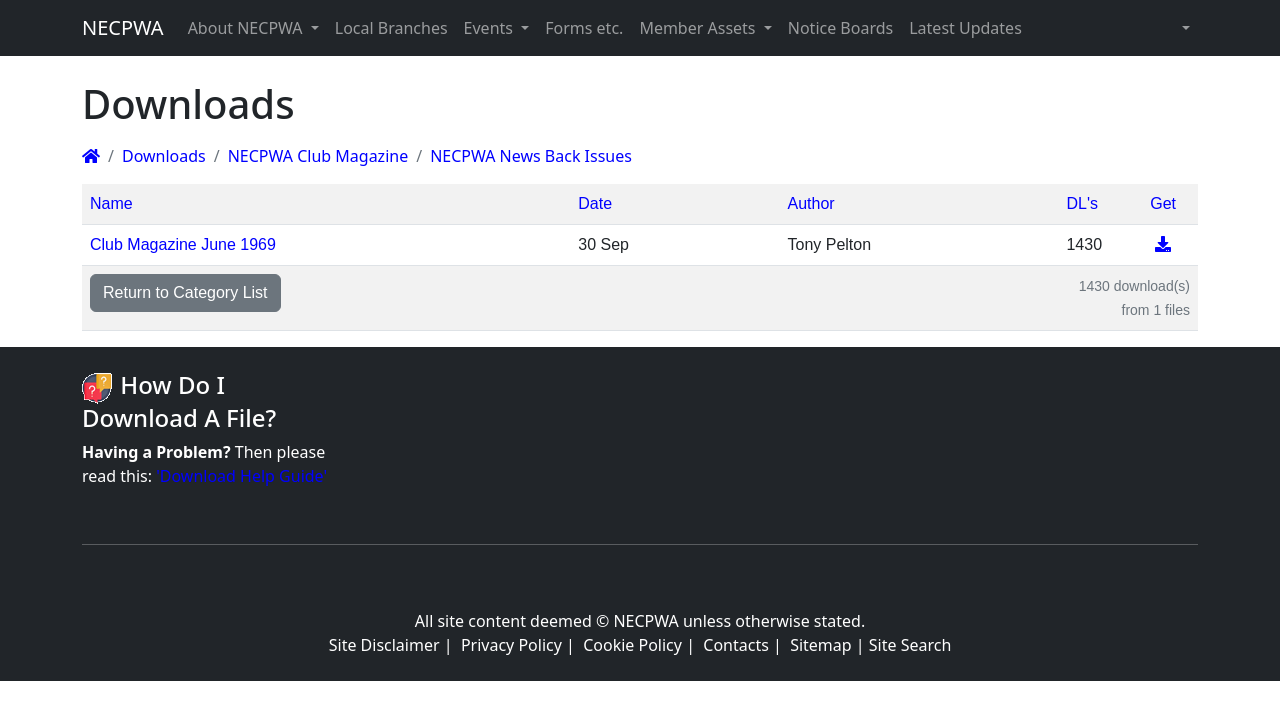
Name (111, 203)
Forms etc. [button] (584, 28)
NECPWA (123, 27)
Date (595, 203)
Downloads (164, 156)
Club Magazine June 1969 (183, 244)
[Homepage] (91, 156)
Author (810, 203)
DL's (1082, 203)
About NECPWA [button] (247, 28)
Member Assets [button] (699, 28)
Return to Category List (185, 292)
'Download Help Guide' (241, 476)
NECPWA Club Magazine (318, 156)
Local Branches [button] (391, 28)
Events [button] (491, 28)
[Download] (1163, 244)
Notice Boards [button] (840, 28)
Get (1163, 203)
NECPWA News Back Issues (531, 156)
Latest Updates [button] (965, 28)
